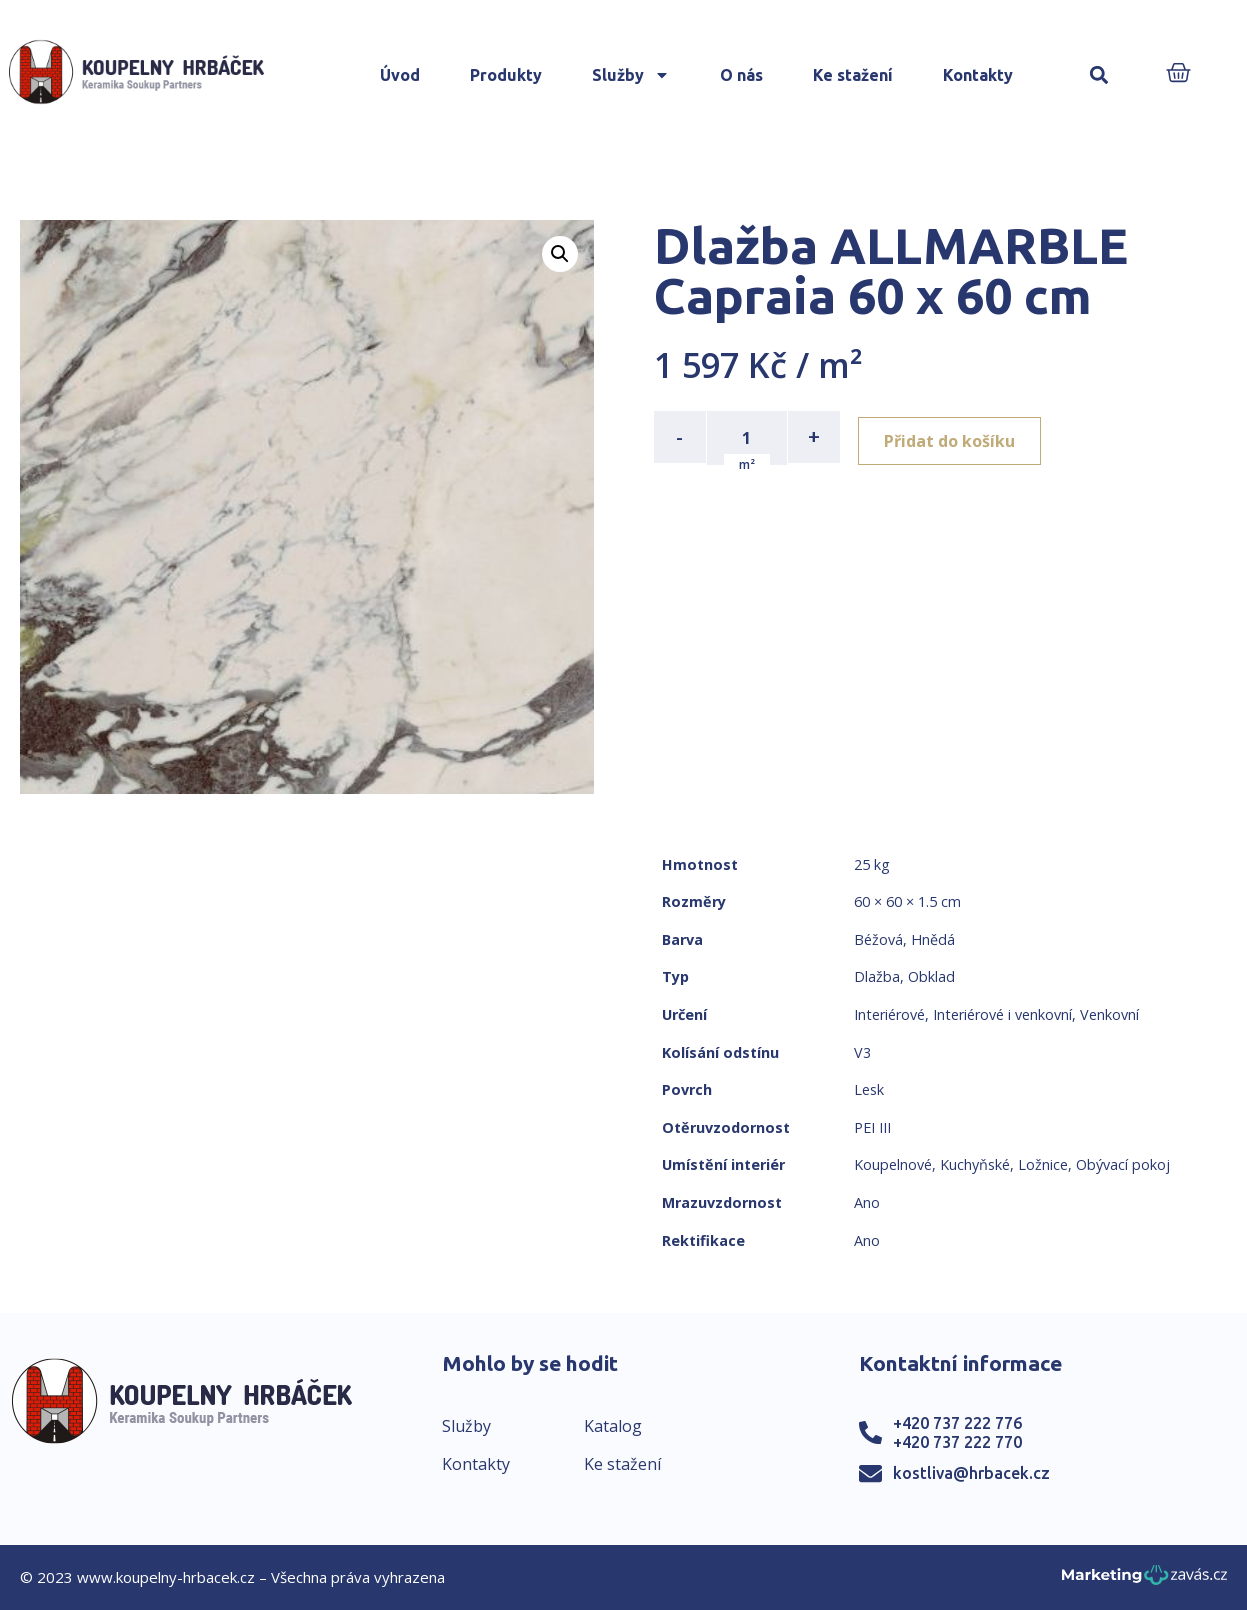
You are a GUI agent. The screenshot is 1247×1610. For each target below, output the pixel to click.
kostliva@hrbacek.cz (971, 1473)
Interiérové (889, 1014)
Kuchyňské (975, 1164)
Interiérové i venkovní (1002, 1014)
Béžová (878, 939)
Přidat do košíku (955, 437)
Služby (631, 75)
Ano (867, 1202)
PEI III (872, 1127)
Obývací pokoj (1123, 1164)
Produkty (506, 75)
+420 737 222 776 (957, 1423)
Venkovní (1109, 1014)
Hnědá (933, 939)
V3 (862, 1052)
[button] (1099, 75)
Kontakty (978, 75)
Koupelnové (893, 1164)
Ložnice (1043, 1164)
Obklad (931, 976)
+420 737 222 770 (957, 1442)
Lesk (869, 1089)
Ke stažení (853, 75)
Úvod (400, 75)
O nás (741, 75)
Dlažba (877, 976)
